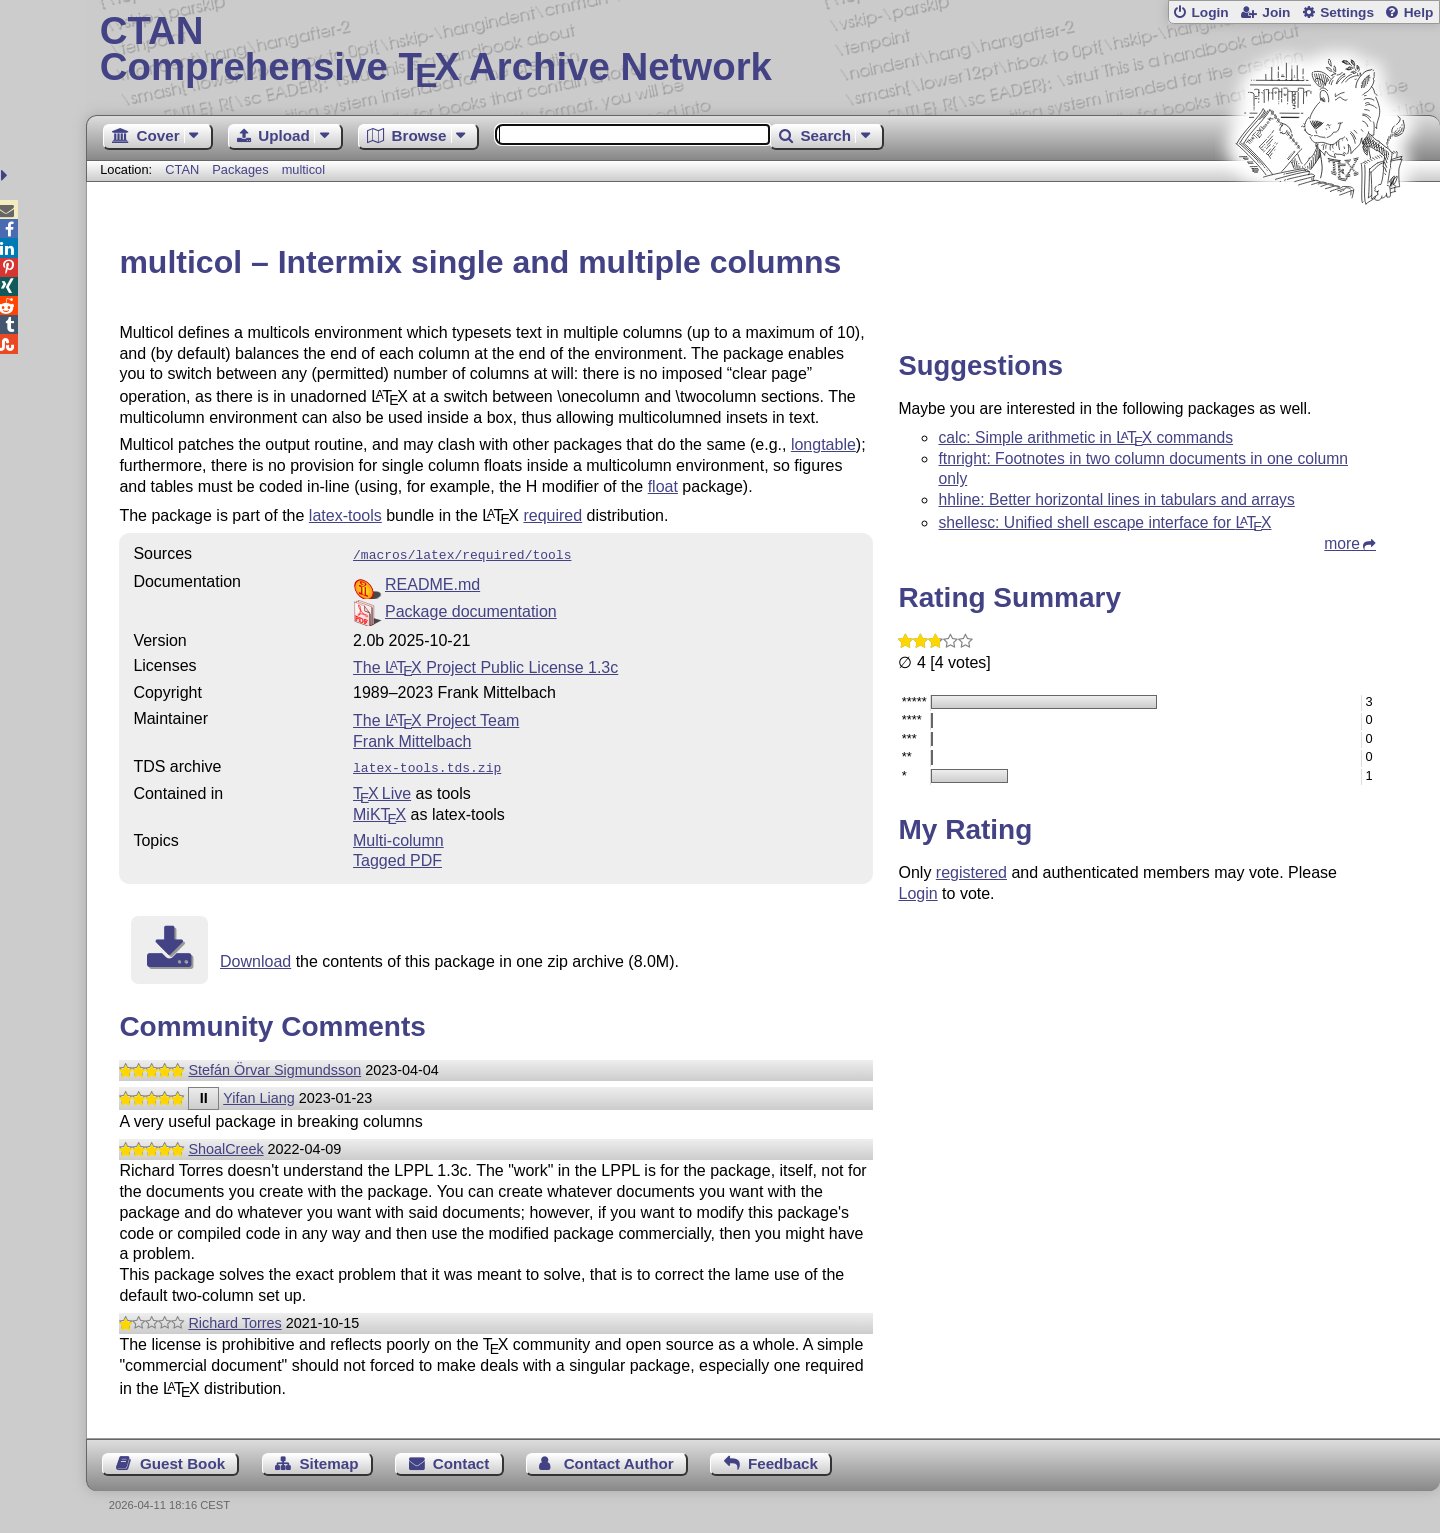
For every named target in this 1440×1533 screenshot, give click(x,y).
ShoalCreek (225, 1145)
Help (1419, 12)
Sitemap (328, 1459)
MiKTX (379, 810)
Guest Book (182, 1459)
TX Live (382, 789)
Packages (242, 169)
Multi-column (398, 836)
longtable (823, 444)
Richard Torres (234, 1319)
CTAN (182, 169)
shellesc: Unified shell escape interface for (1104, 522)
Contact (461, 1459)
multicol (303, 169)
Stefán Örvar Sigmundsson (274, 1066)
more (1342, 543)
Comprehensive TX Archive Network (763, 50)
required (552, 515)
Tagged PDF (397, 856)
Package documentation (471, 609)
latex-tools (345, 515)
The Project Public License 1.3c (485, 665)
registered (971, 872)
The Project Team (436, 718)
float (663, 486)
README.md (432, 582)
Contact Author (619, 1459)
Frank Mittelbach (412, 739)
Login (1209, 12)
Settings (1347, 12)
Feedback (783, 1459)
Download (255, 957)
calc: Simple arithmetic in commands (1085, 437)
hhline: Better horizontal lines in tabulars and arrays (1116, 499)
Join (1276, 12)
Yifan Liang (258, 1094)
